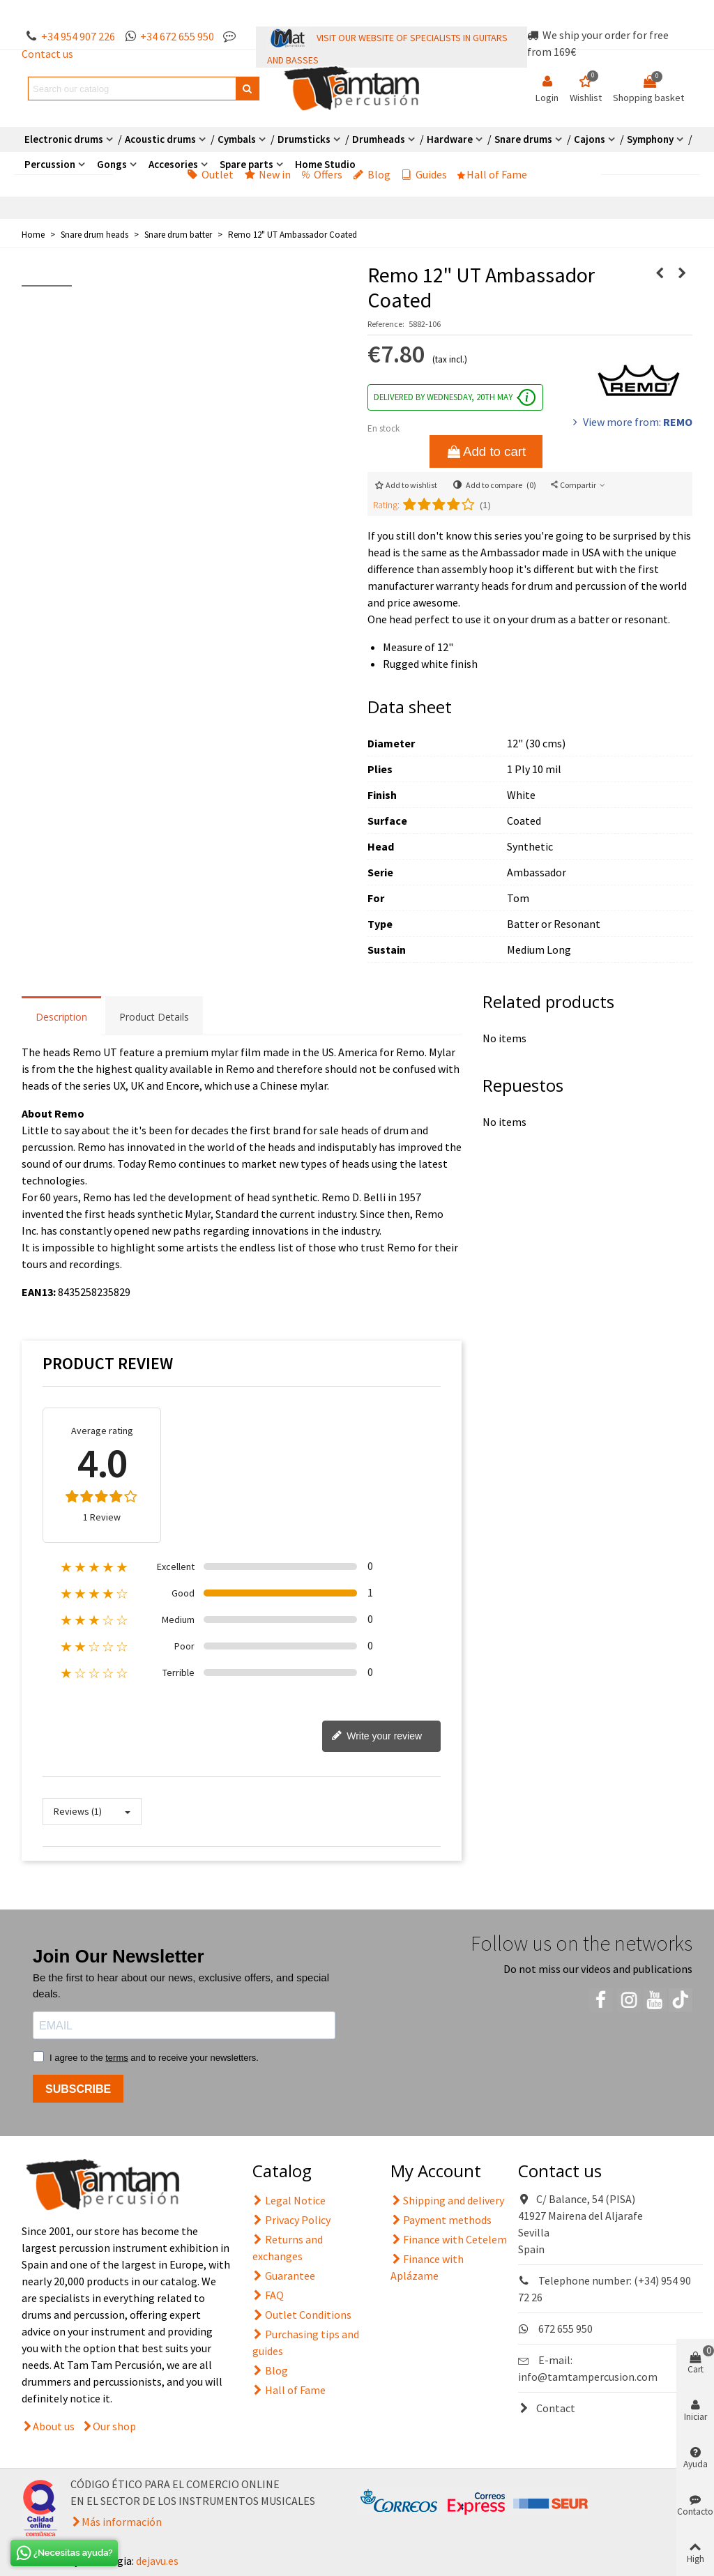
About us (54, 2426)
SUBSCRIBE (78, 2089)
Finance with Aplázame (427, 2266)
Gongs (112, 164)
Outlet (210, 174)
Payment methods (441, 2219)
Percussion (49, 164)
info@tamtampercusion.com (588, 2377)
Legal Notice (289, 2200)
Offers (321, 174)
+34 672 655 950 (177, 36)
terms (116, 2057)
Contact (546, 2408)
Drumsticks (304, 139)
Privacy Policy (291, 2219)
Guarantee (283, 2275)
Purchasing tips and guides (305, 2342)
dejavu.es (157, 2561)
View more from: (631, 422)
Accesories (173, 164)
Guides (424, 174)
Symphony (650, 139)
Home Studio (325, 164)
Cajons (589, 139)
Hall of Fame (492, 174)
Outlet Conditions (301, 2314)
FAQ (268, 2295)
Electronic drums (63, 139)
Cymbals (237, 139)
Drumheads (378, 139)
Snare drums (523, 139)
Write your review (376, 1737)
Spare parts (246, 164)
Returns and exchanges (287, 2247)
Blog (371, 174)
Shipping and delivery (447, 2200)
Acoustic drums (160, 139)
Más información (122, 2522)
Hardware (450, 139)
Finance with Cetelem (448, 2239)
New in (267, 174)
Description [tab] (61, 1016)
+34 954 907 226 (78, 36)
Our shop (114, 2426)
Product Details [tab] (154, 1016)
